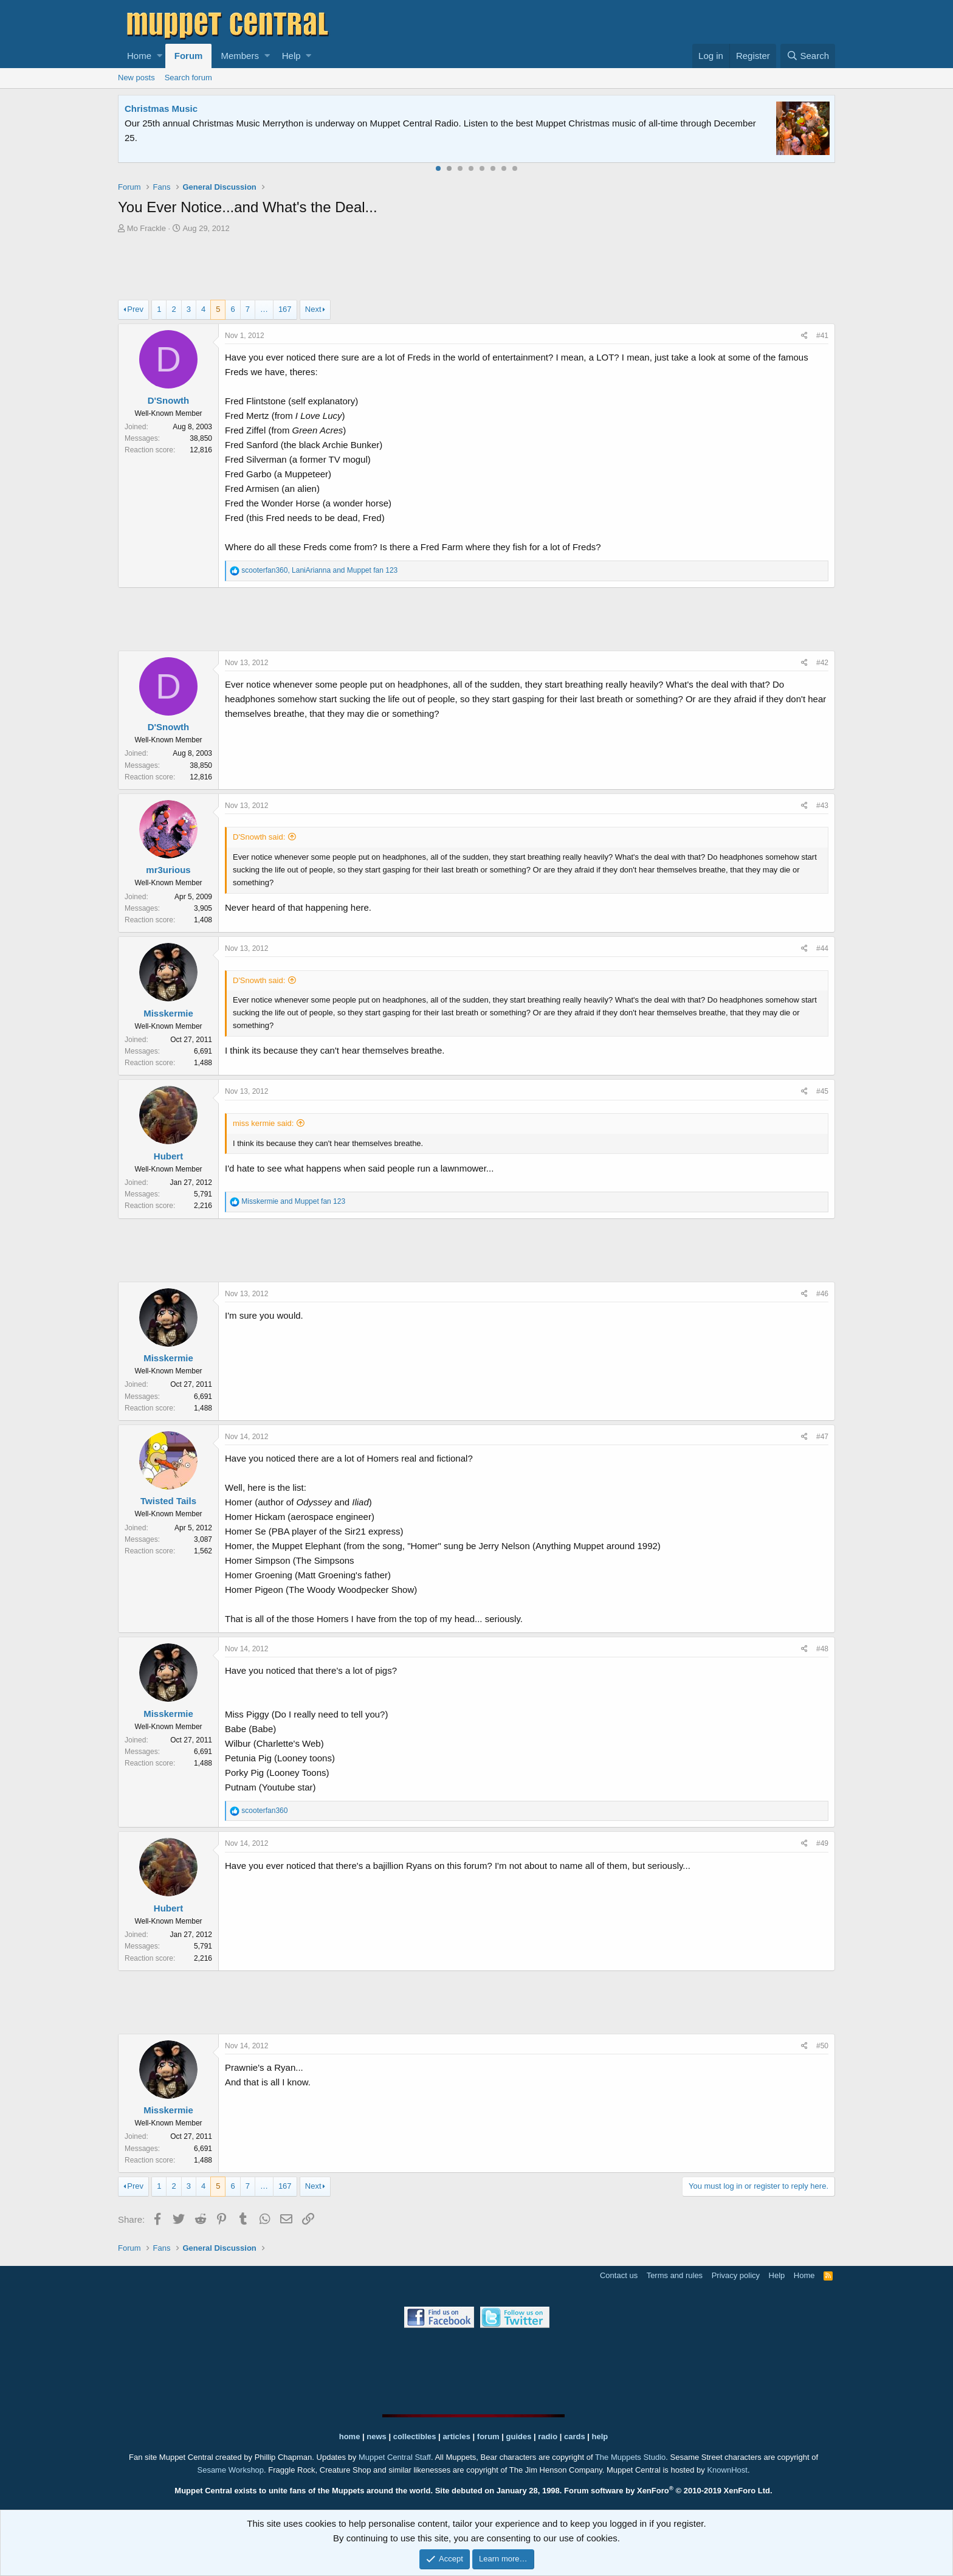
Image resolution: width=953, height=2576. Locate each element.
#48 (822, 1649)
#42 (822, 662)
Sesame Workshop (230, 2469)
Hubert (168, 1156)
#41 (822, 335)
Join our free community (328, 123)
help (600, 2436)
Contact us (619, 2275)
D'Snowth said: (259, 836)
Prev (135, 309)
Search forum (188, 77)
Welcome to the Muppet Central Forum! (210, 108)
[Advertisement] (476, 268)
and (293, 1201)
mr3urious (168, 870)
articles (457, 2436)
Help (291, 55)
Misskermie (168, 1013)
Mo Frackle (146, 228)
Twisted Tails (168, 1501)
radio (547, 2436)
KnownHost (727, 2469)
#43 (822, 805)
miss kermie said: (263, 1123)
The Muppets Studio (630, 2457)
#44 (822, 948)
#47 (822, 1436)
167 (285, 309)
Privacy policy (736, 2275)
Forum (188, 55)
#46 (822, 1294)
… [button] (264, 309)
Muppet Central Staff (395, 2457)
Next (313, 309)
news (376, 2436)
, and (319, 570)
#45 (822, 1091)
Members (240, 55)
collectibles (414, 2436)
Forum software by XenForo (668, 2490)
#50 (822, 2046)
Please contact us (601, 123)
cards (574, 2436)
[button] (159, 56)
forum (488, 2436)
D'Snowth (169, 400)
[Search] (807, 56)
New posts (136, 77)
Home (139, 55)
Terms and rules (675, 2275)
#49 (822, 1843)
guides (519, 2436)
